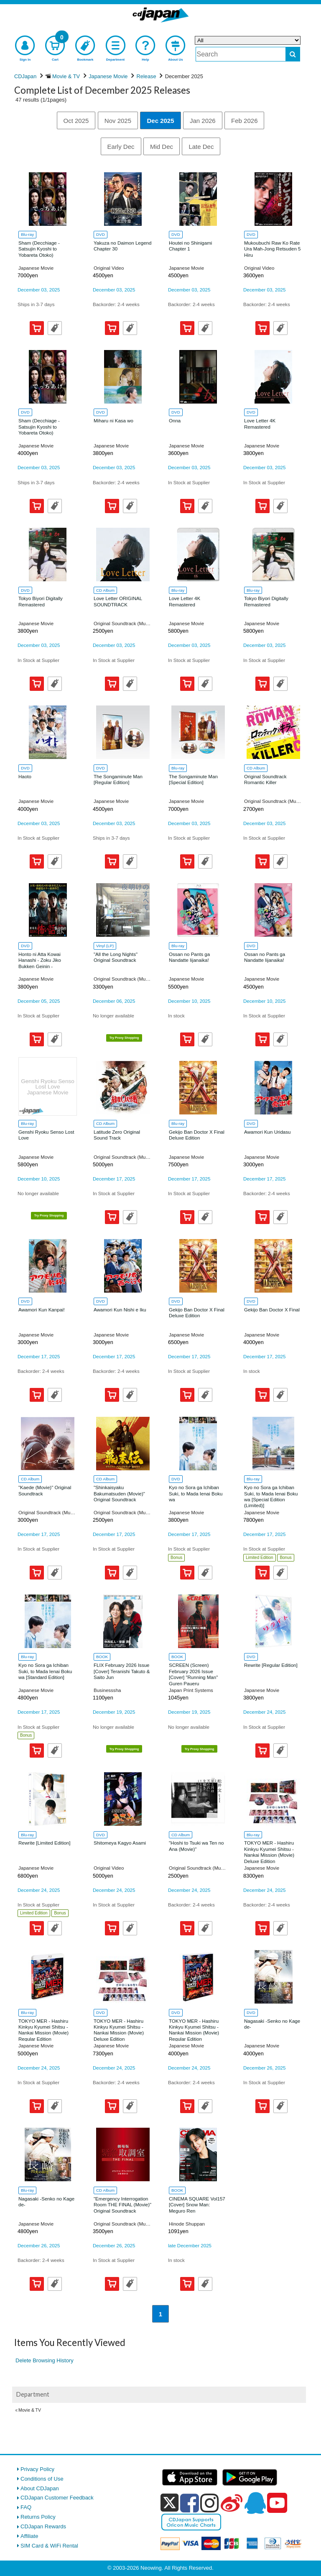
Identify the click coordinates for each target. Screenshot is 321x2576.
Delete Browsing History (44, 2360)
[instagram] (209, 2503)
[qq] (255, 2503)
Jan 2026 (203, 120)
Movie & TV (29, 2410)
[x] (169, 2503)
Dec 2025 (160, 120)
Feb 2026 (244, 120)
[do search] (292, 54)
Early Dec (121, 146)
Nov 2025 (117, 120)
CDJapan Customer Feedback (57, 2497)
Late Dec (201, 146)
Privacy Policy (37, 2469)
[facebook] (189, 2503)
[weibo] (231, 2503)
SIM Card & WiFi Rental (49, 2546)
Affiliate (29, 2536)
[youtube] (277, 2503)
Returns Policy (38, 2517)
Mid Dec (161, 146)
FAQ (25, 2507)
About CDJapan (39, 2488)
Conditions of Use (42, 2479)
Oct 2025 (76, 120)
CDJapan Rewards (43, 2526)
